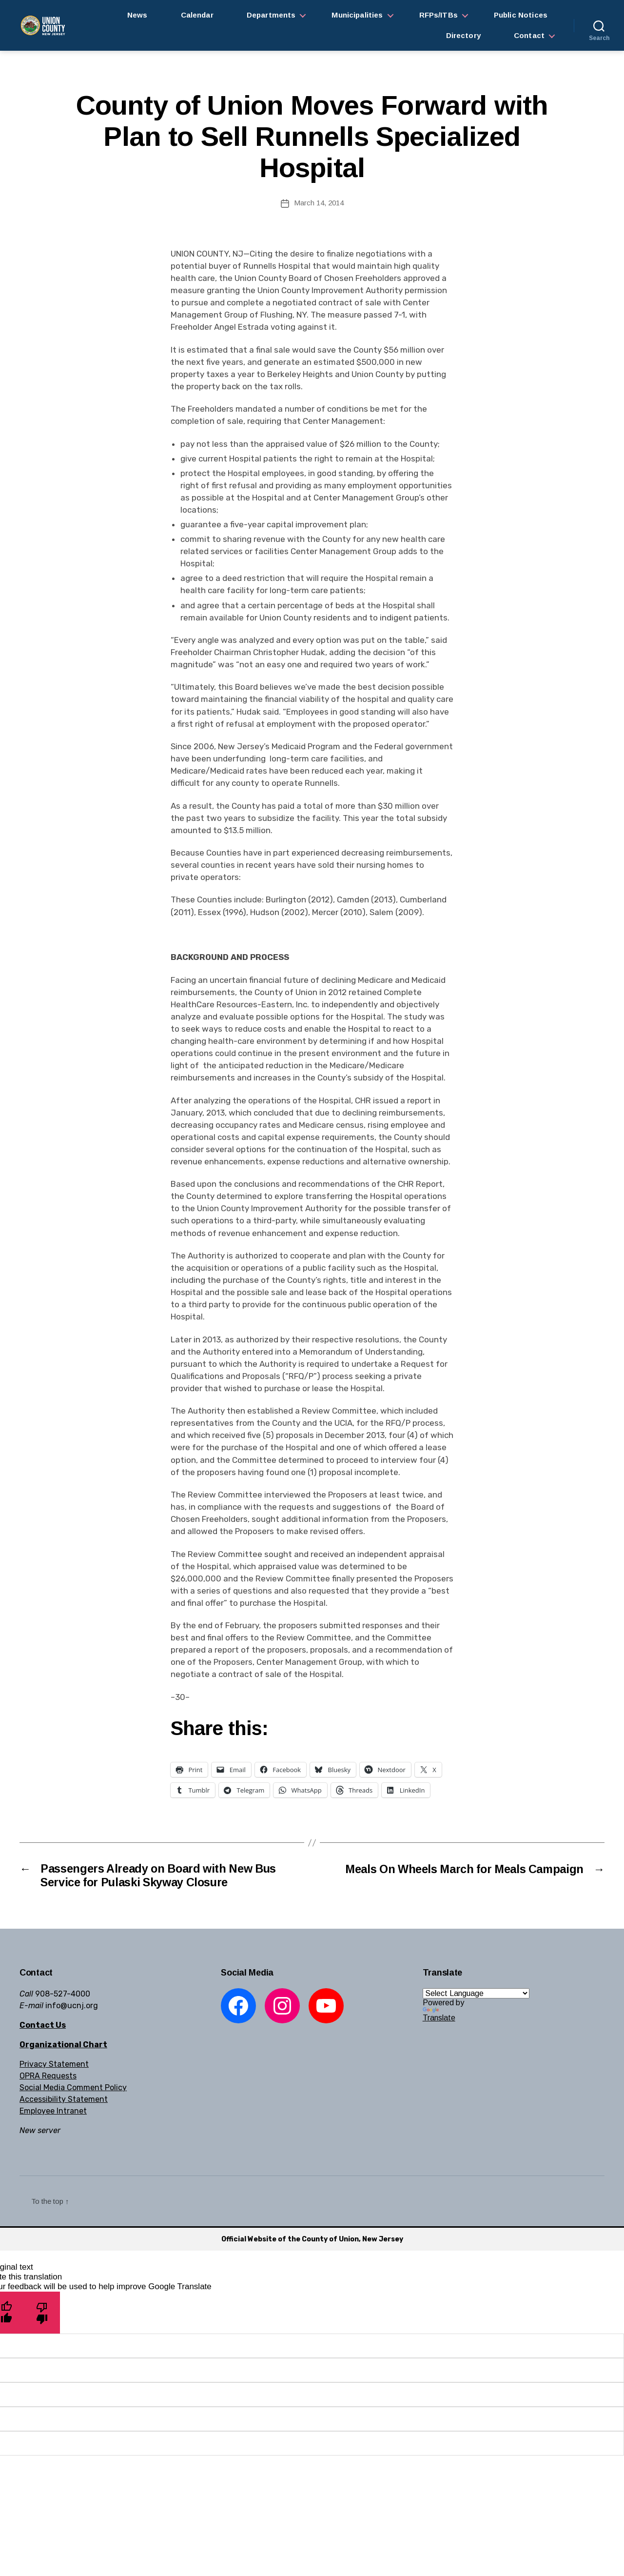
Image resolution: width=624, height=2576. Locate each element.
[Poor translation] (42, 2313)
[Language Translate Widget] (476, 1994)
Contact (529, 35)
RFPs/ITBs (438, 15)
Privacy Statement (54, 2064)
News (137, 15)
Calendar (197, 15)
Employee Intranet (53, 2111)
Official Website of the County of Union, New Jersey (312, 2240)
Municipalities (357, 15)
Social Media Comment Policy (73, 2088)
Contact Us (43, 2025)
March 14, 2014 (319, 203)
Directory (463, 35)
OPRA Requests (48, 2076)
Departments (271, 15)
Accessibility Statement (64, 2099)
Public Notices (520, 15)
